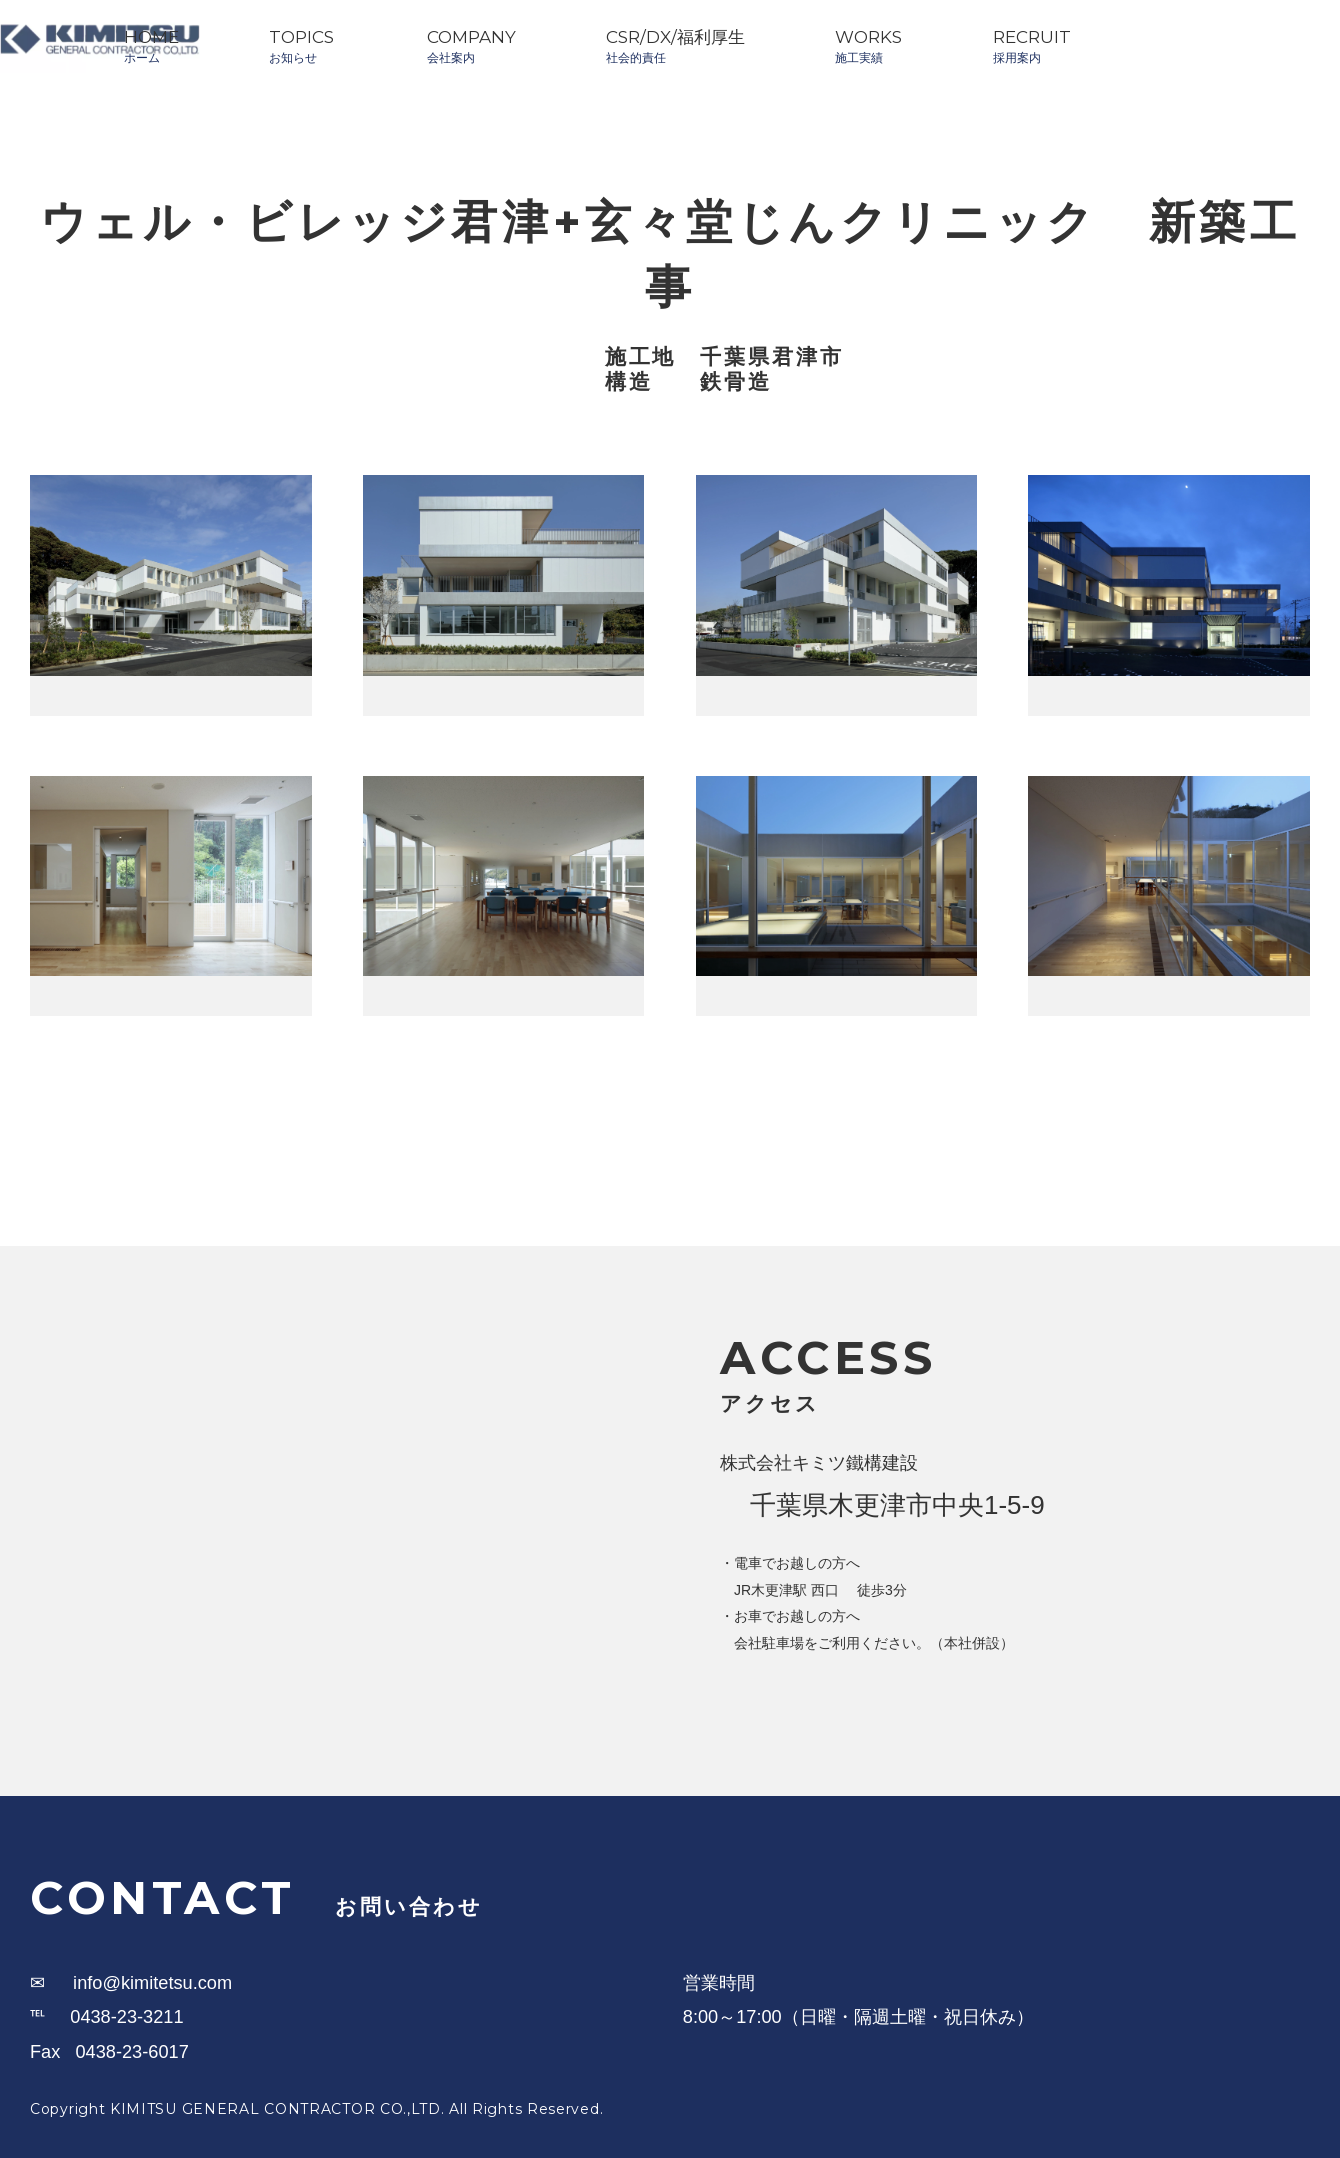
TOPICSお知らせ (301, 46)
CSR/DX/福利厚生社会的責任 (675, 46)
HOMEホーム (151, 46)
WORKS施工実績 (868, 46)
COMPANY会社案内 (471, 46)
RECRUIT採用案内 (1032, 46)
